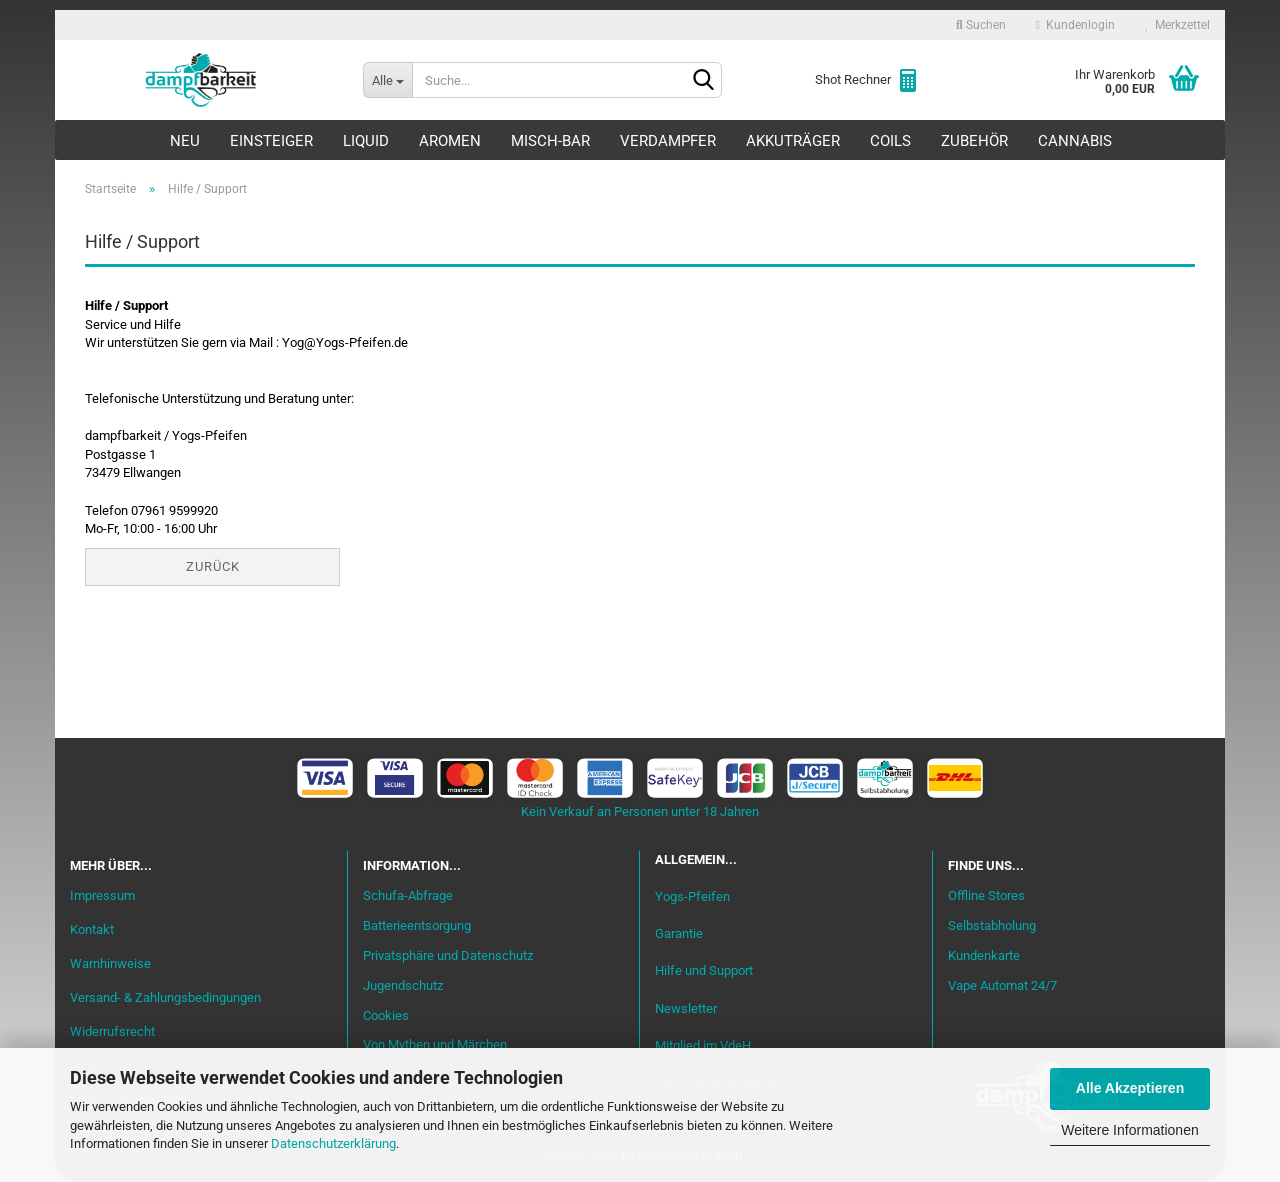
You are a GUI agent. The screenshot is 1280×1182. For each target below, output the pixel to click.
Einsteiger (271, 141)
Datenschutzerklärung (333, 1143)
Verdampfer (668, 141)
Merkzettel (1177, 25)
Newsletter (686, 1008)
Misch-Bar (550, 141)
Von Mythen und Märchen (435, 1044)
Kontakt (92, 929)
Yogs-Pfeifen (692, 896)
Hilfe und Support (704, 971)
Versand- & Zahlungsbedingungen (165, 997)
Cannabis (1075, 141)
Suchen (981, 25)
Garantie (679, 933)
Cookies (386, 1015)
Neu (185, 141)
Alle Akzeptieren (1130, 1088)
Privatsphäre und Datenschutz (448, 955)
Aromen (450, 141)
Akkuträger (793, 141)
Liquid (366, 141)
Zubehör (974, 141)
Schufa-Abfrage (408, 895)
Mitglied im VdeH (703, 1045)
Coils (890, 141)
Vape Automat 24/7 (1002, 985)
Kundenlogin (1075, 25)
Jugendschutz (403, 985)
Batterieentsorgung (417, 925)
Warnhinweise (110, 963)
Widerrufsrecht (112, 1031)
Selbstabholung (992, 925)
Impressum (102, 895)
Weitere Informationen (1129, 1130)
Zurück (213, 566)
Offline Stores (986, 895)
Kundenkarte (984, 955)
